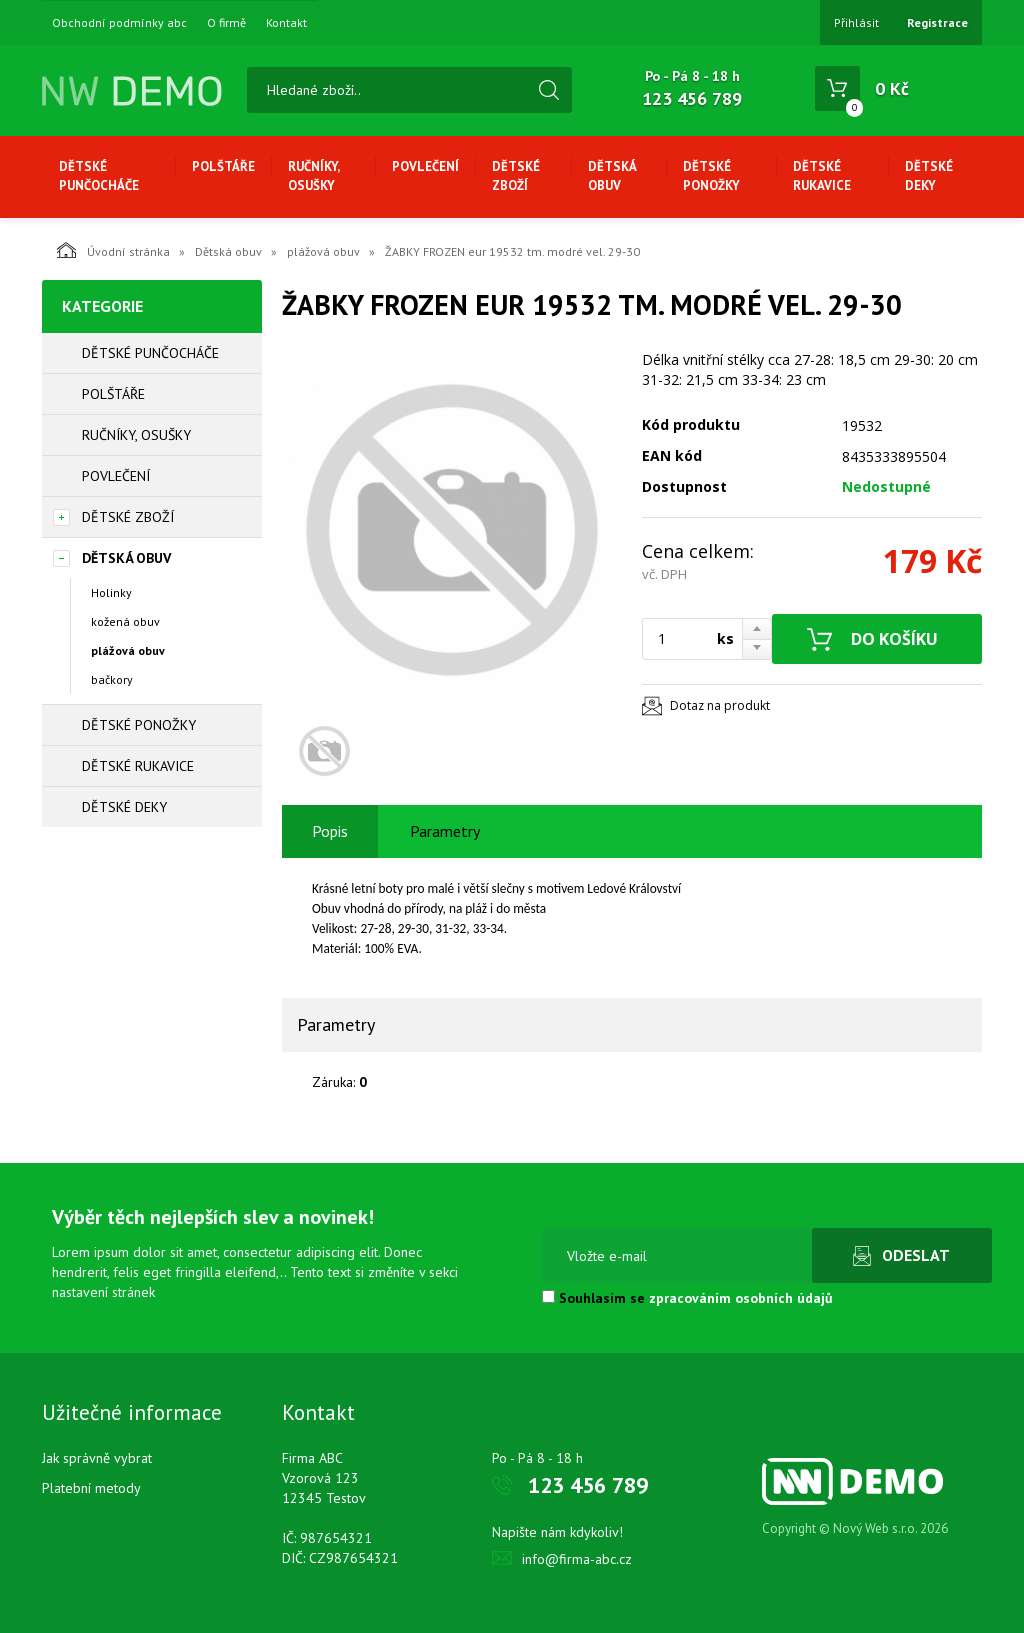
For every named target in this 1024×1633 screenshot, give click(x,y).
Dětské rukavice (822, 176)
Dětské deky (929, 176)
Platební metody (91, 1488)
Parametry (445, 831)
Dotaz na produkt (720, 705)
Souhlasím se (687, 1298)
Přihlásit (856, 22)
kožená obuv (125, 621)
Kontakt (286, 23)
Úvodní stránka (113, 250)
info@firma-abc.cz (577, 1559)
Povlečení (425, 166)
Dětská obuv (612, 176)
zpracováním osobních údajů (741, 1298)
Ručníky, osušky (313, 176)
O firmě (226, 23)
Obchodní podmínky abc (119, 23)
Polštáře (223, 166)
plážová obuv (323, 251)
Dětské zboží (516, 176)
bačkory (112, 679)
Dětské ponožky (711, 176)
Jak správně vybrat (97, 1458)
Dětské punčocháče (99, 176)
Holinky (111, 592)
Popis (330, 831)
